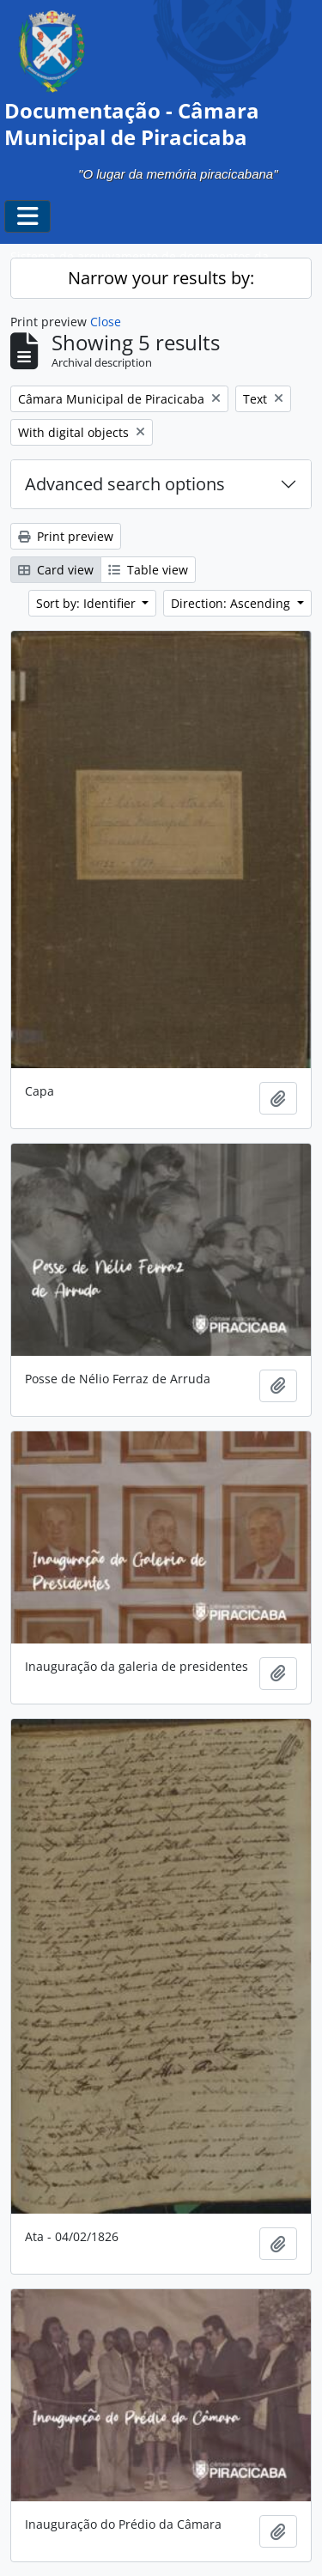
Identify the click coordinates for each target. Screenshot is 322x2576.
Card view (56, 570)
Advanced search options (125, 483)
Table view (148, 570)
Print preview (65, 536)
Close (105, 321)
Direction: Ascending (232, 603)
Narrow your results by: (161, 277)
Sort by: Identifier (87, 603)
